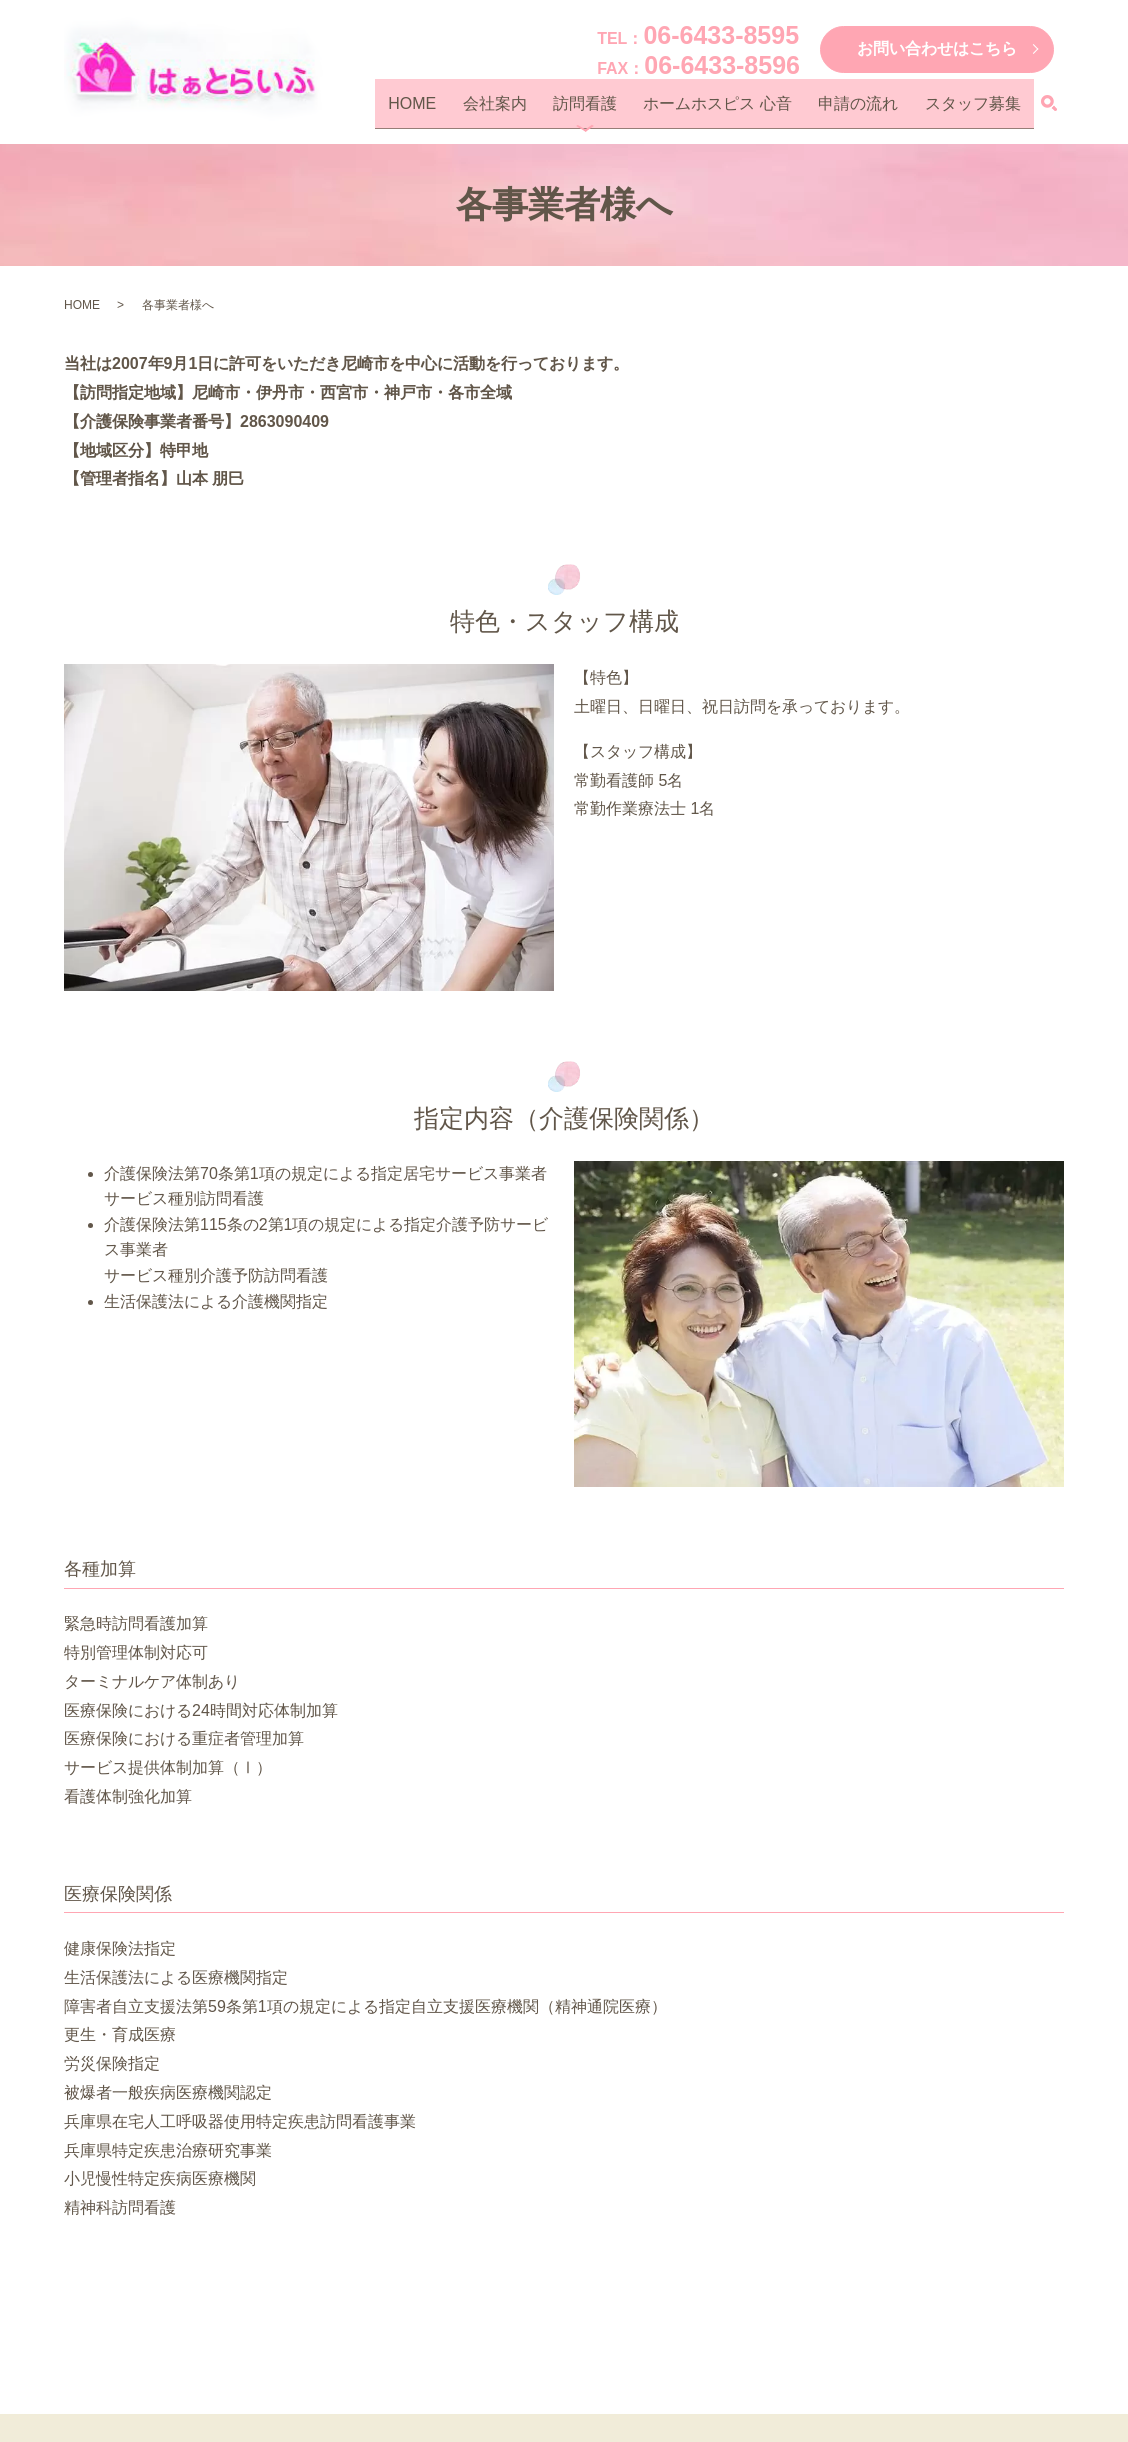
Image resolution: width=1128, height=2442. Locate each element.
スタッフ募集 (978, 109)
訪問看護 (622, 109)
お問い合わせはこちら (937, 48)
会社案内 (542, 109)
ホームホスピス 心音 (744, 109)
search (1049, 111)
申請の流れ (874, 109)
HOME (470, 109)
